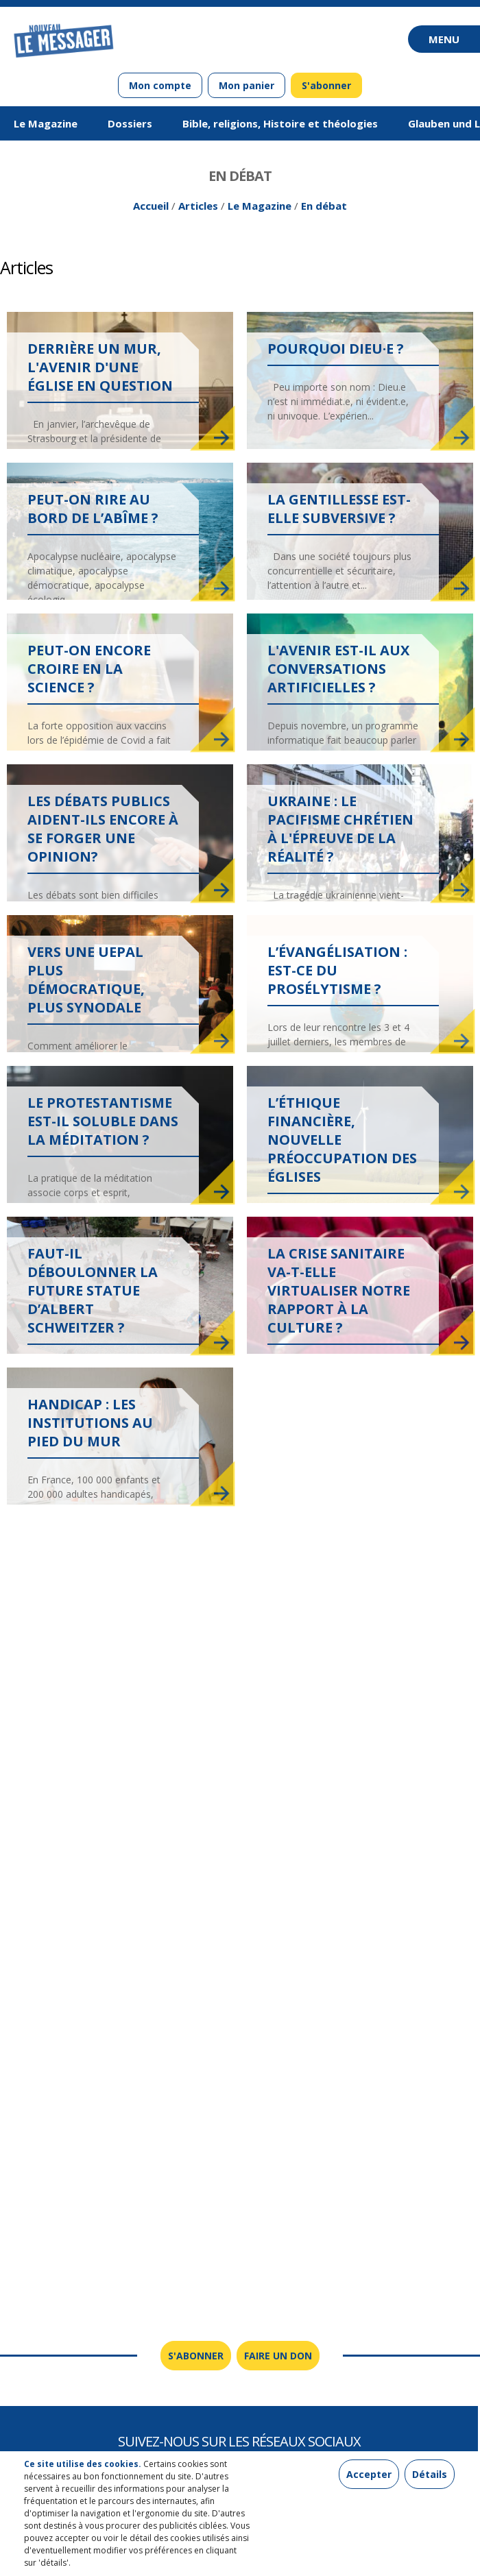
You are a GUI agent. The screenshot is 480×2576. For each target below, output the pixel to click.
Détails (429, 2474)
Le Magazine (259, 205)
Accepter (369, 2474)
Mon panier (246, 85)
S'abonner (326, 85)
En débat (324, 205)
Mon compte (160, 85)
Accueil (151, 205)
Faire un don (278, 2355)
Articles (198, 205)
